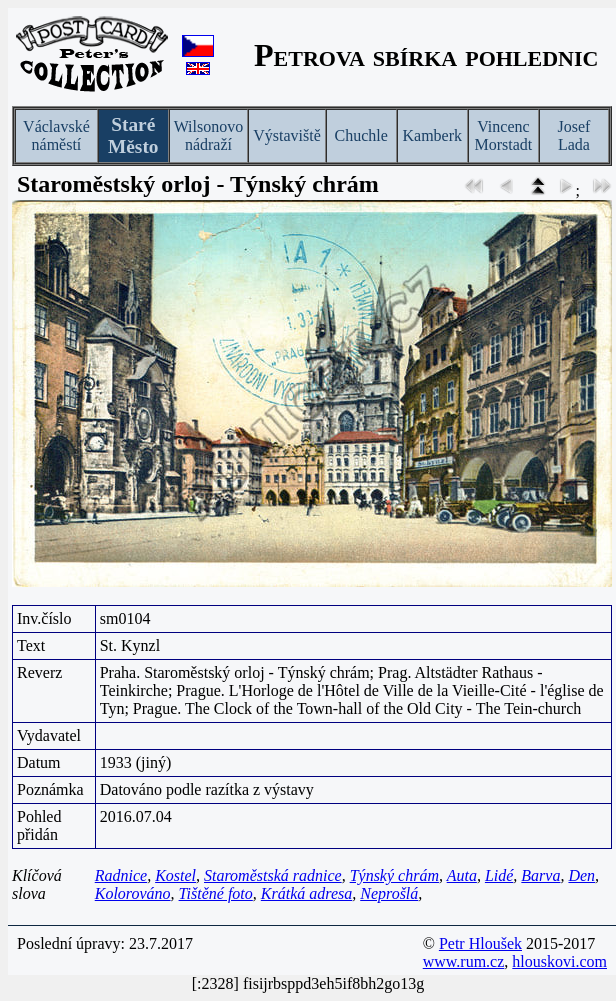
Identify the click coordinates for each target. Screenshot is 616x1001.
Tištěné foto (216, 893)
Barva (540, 875)
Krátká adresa (306, 893)
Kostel (175, 875)
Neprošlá (389, 893)
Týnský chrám (394, 875)
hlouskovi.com (559, 961)
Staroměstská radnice (273, 875)
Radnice (121, 875)
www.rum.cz (464, 961)
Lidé (499, 875)
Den (581, 875)
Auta (462, 875)
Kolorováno (133, 893)
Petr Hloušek (480, 943)
